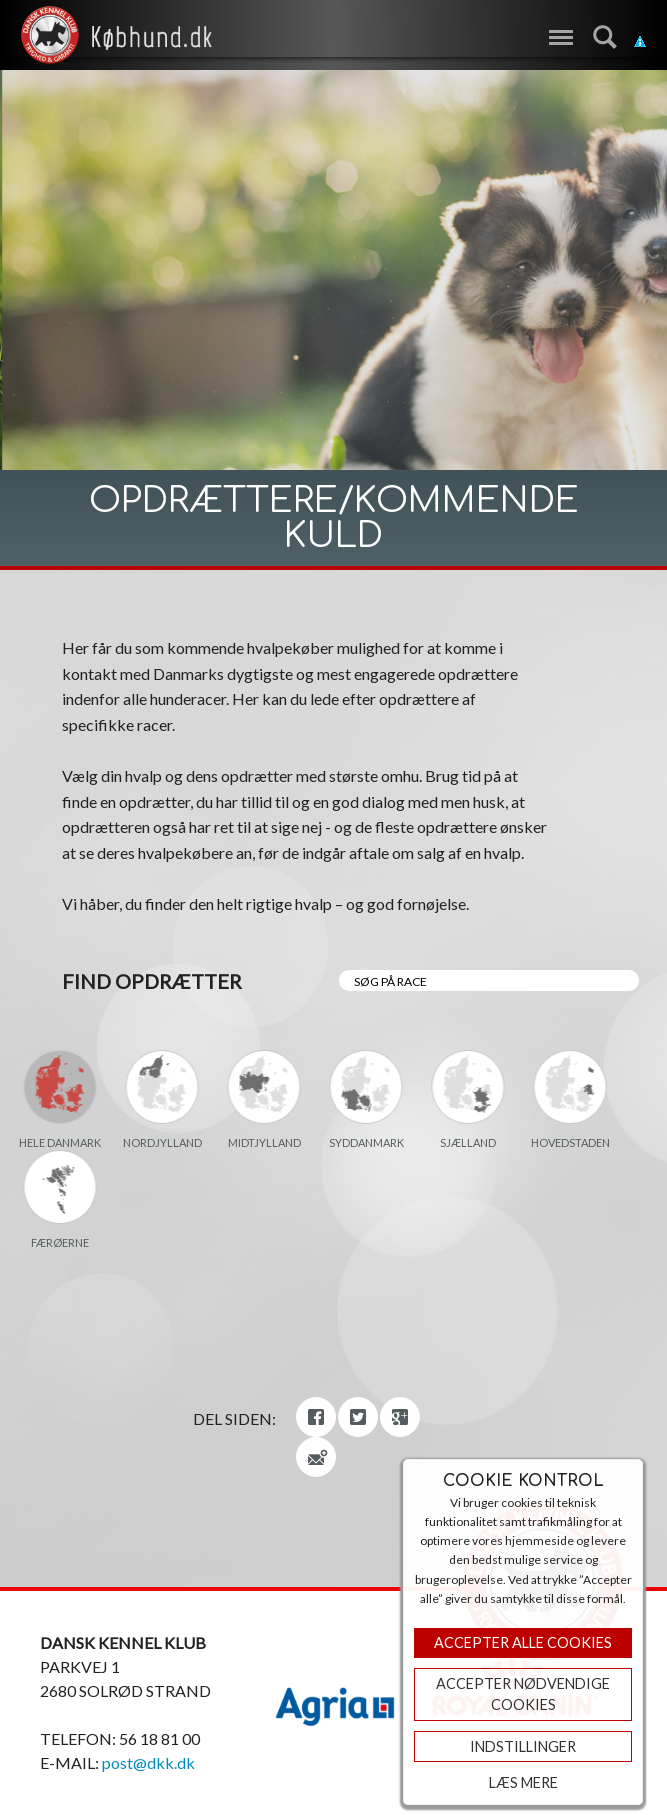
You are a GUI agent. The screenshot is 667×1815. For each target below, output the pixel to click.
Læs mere (523, 1782)
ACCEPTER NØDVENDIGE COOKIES (523, 1694)
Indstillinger (523, 1746)
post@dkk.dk (148, 1762)
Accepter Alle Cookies (523, 1642)
